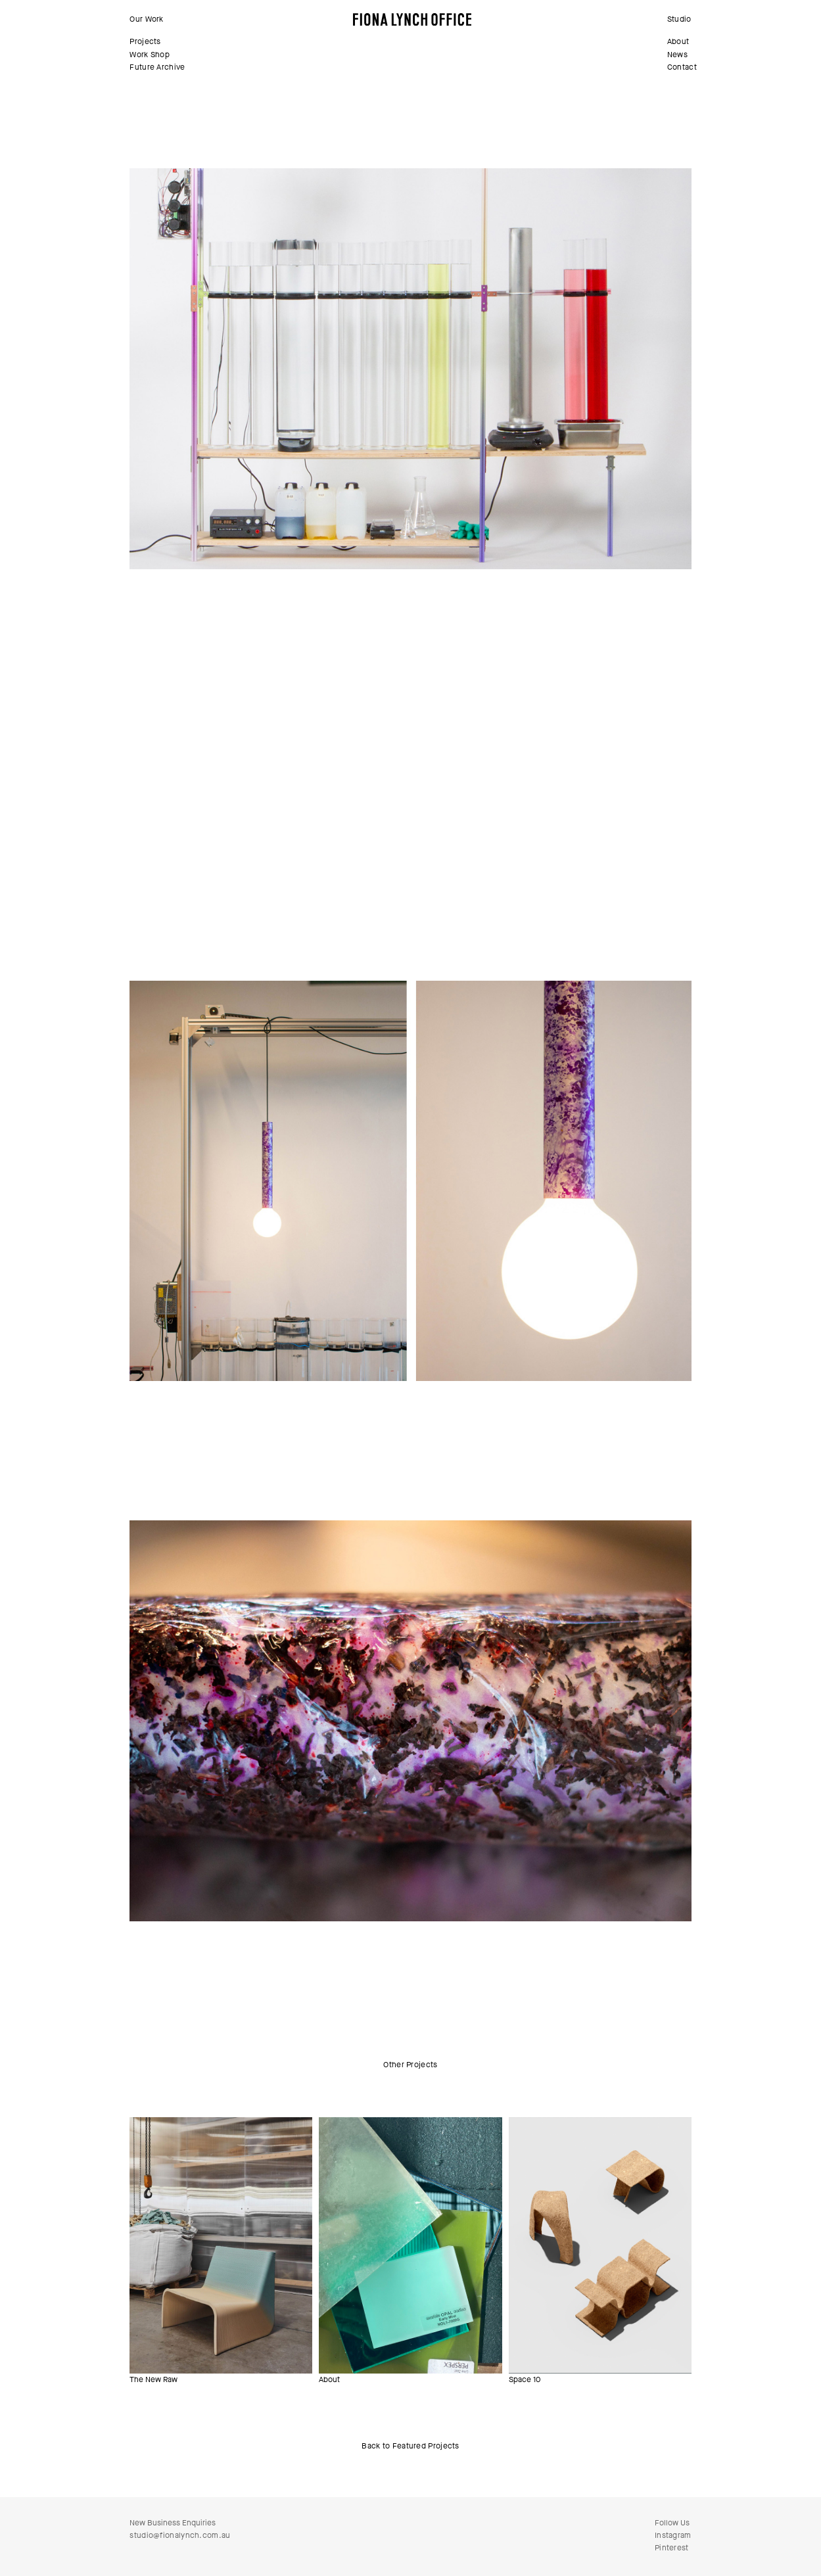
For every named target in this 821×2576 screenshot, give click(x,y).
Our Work (146, 19)
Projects (144, 41)
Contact (682, 67)
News (677, 54)
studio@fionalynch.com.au (179, 2535)
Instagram (673, 2535)
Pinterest (672, 2547)
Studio (679, 19)
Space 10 (524, 2379)
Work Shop (149, 54)
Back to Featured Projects (410, 2446)
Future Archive (157, 67)
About (678, 41)
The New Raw (153, 2379)
